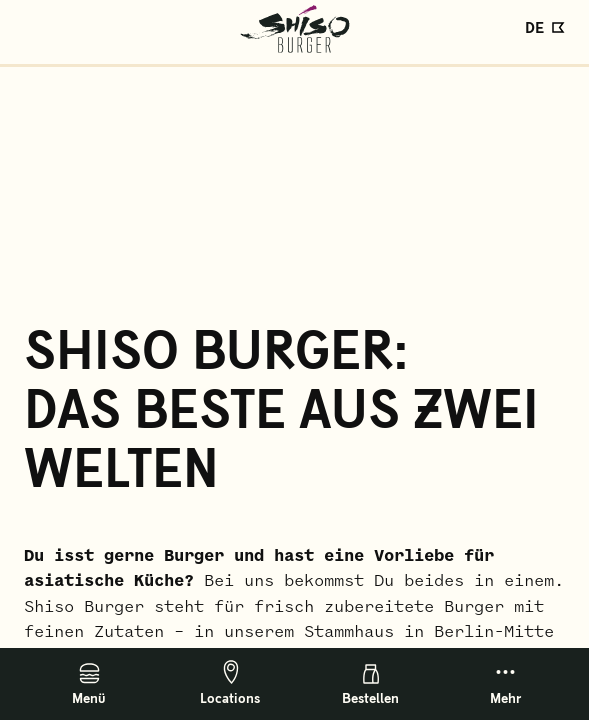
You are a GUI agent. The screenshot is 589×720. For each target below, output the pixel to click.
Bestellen (370, 685)
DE (534, 26)
